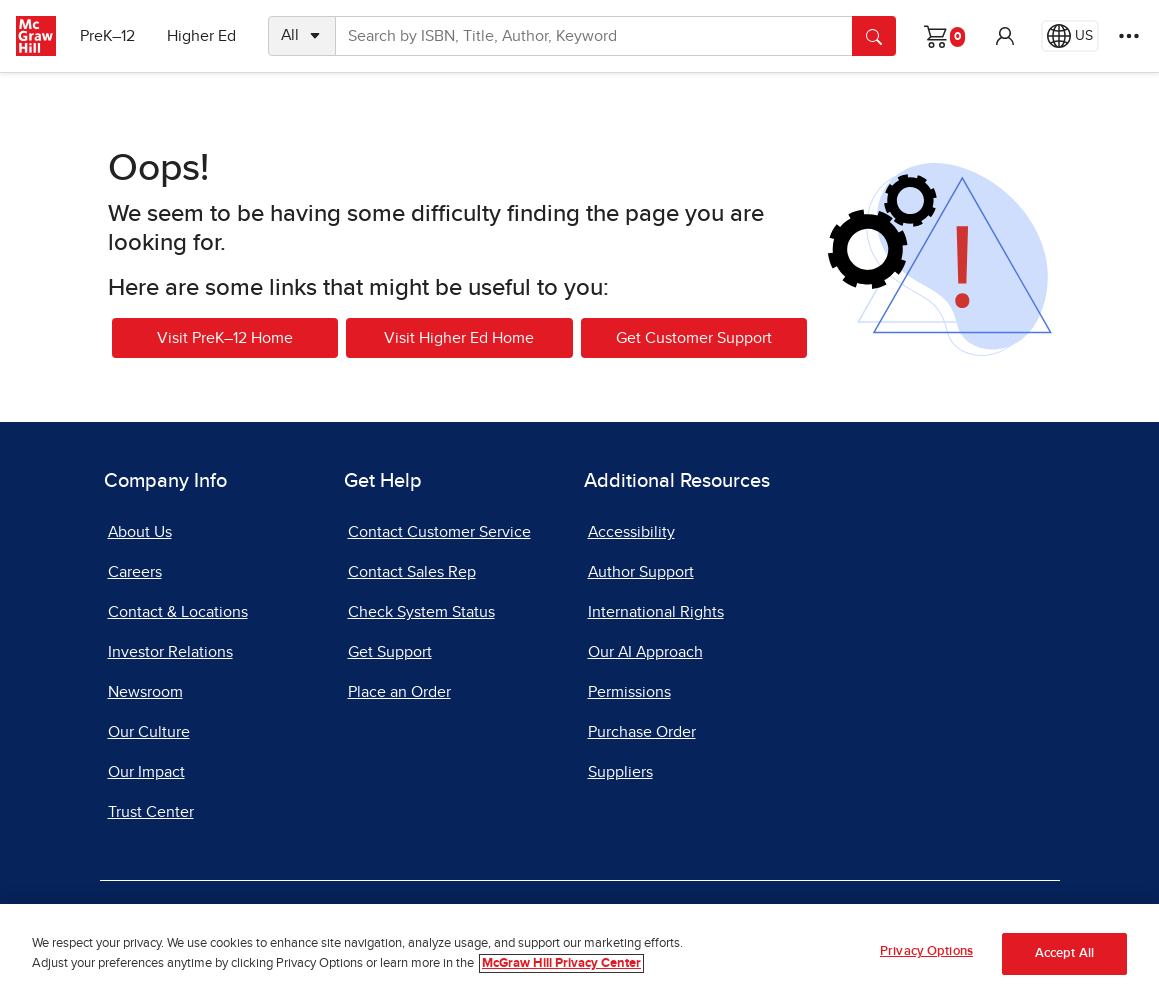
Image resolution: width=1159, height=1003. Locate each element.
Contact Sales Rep (412, 572)
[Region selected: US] (1070, 36)
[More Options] (1129, 36)
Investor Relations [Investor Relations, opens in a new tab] (170, 652)
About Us (140, 532)
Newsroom (145, 692)
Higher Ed (201, 36)
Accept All (1064, 953)
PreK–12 (107, 36)
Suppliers (620, 772)
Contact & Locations (178, 612)
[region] (579, 953)
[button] (1005, 36)
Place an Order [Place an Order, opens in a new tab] (399, 692)
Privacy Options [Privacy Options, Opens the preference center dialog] (926, 951)
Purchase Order (642, 732)
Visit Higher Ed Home (459, 338)
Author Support (641, 572)
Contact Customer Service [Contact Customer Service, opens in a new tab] (439, 532)
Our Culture (149, 732)
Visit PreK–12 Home (225, 338)
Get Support (390, 652)
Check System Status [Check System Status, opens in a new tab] (421, 612)
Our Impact (146, 772)
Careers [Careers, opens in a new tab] (135, 572)
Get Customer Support (694, 338)
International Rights (656, 612)
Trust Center (151, 812)
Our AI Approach (645, 652)
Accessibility (631, 532)
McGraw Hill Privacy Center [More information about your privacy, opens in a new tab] (561, 963)
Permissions (629, 692)
